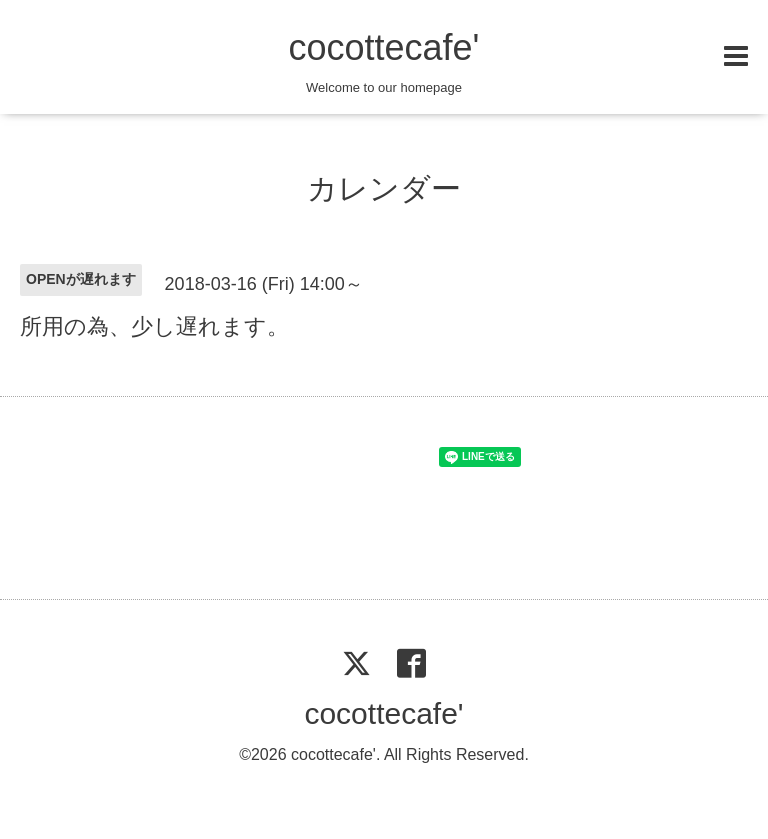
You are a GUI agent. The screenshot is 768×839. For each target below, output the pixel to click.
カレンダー (384, 188)
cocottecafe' (383, 47)
